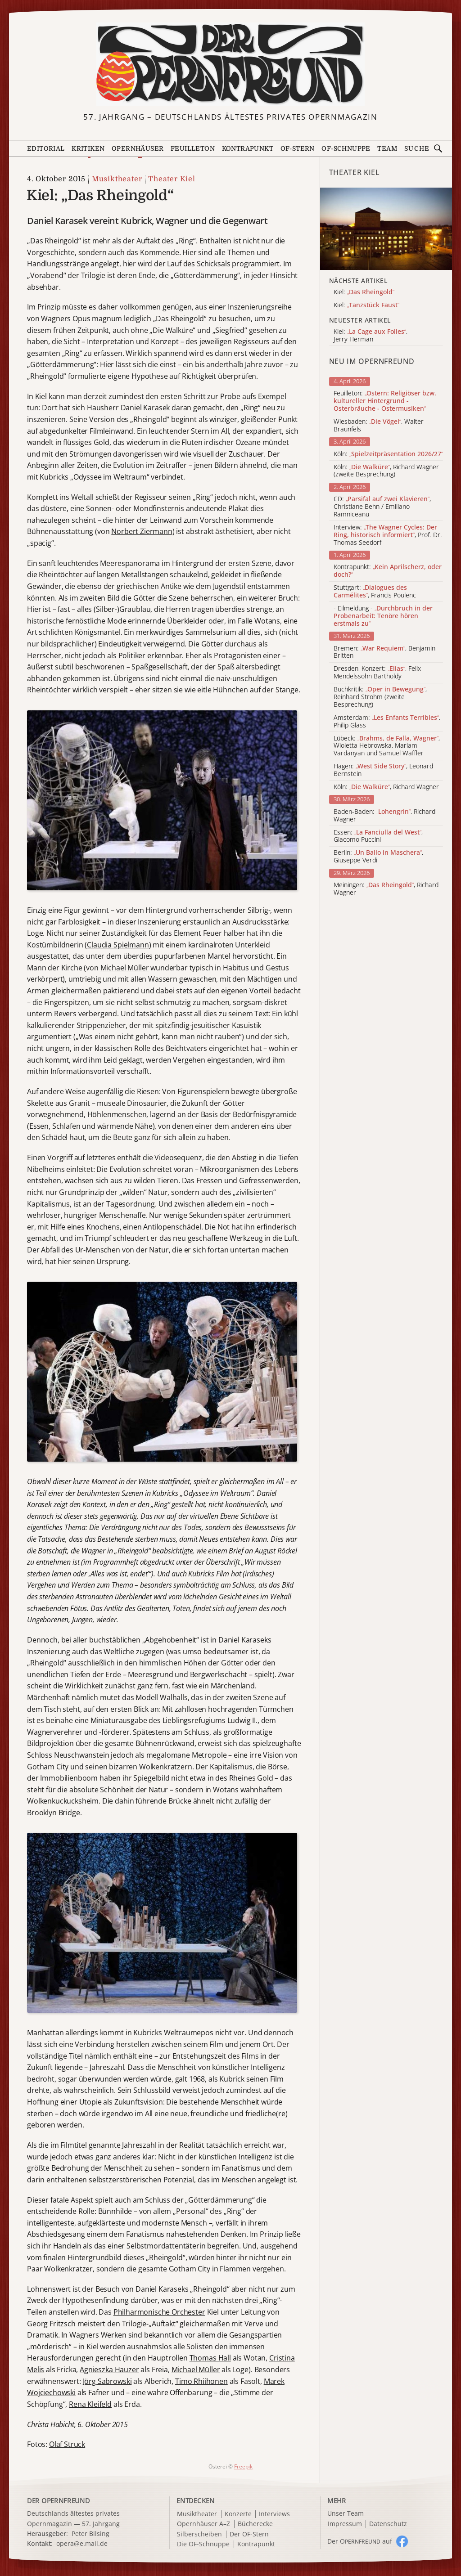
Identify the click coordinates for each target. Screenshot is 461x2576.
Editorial (46, 148)
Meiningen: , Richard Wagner (386, 889)
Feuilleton (193, 148)
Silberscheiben (199, 2534)
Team (387, 148)
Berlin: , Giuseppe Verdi (378, 856)
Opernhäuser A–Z (203, 2524)
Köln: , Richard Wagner (386, 787)
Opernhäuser (137, 148)
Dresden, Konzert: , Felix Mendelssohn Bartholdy (377, 672)
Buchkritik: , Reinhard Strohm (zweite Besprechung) (380, 697)
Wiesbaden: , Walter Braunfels (379, 425)
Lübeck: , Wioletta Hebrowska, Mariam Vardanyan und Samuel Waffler (387, 746)
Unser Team (345, 2513)
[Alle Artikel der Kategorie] (386, 229)
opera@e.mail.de (82, 2543)
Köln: (388, 454)
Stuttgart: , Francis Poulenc (375, 591)
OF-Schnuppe (345, 148)
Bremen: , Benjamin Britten (384, 652)
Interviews (274, 2514)
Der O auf (359, 2541)
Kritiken (88, 148)
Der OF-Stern (249, 2534)
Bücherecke (255, 2524)
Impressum (345, 2524)
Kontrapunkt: (388, 571)
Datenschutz (388, 2524)
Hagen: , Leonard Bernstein (383, 770)
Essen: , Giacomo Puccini (378, 836)
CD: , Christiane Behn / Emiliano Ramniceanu (382, 506)
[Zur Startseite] (230, 64)
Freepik (243, 2466)
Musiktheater (117, 179)
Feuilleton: (385, 401)
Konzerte (238, 2514)
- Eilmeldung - (383, 616)
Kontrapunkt (247, 148)
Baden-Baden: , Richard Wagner (384, 815)
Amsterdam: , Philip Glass (387, 721)
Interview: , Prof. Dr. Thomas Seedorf (388, 535)
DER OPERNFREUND (58, 2500)
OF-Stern (297, 148)
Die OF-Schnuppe (203, 2544)
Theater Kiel (171, 179)
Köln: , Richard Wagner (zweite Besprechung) (386, 471)
